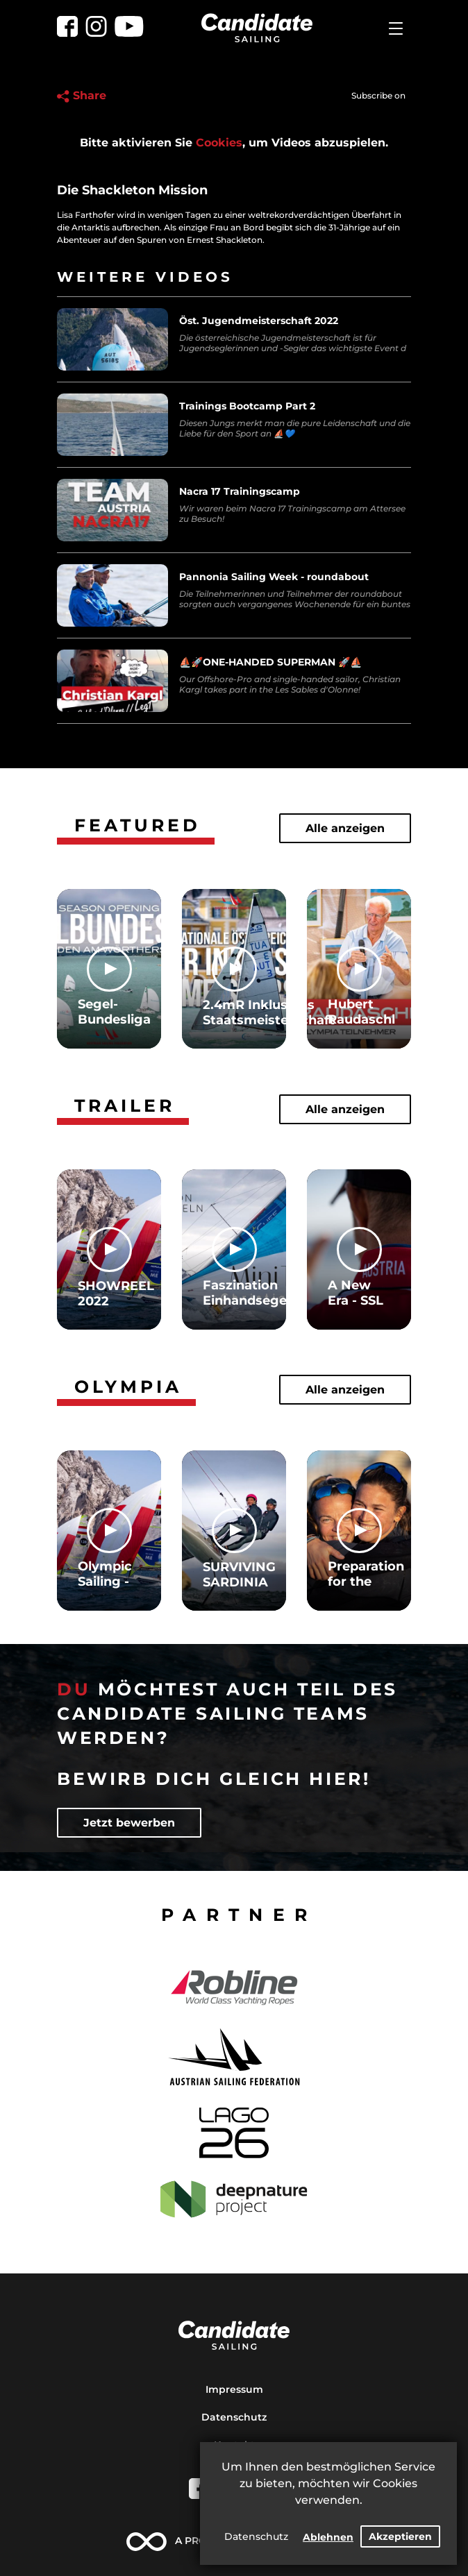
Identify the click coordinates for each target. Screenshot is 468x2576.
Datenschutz (256, 2536)
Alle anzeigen (345, 828)
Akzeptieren (400, 2536)
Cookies (219, 142)
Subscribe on (378, 95)
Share (81, 95)
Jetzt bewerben (129, 1822)
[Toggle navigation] (396, 28)
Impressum (234, 2389)
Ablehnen (328, 2537)
